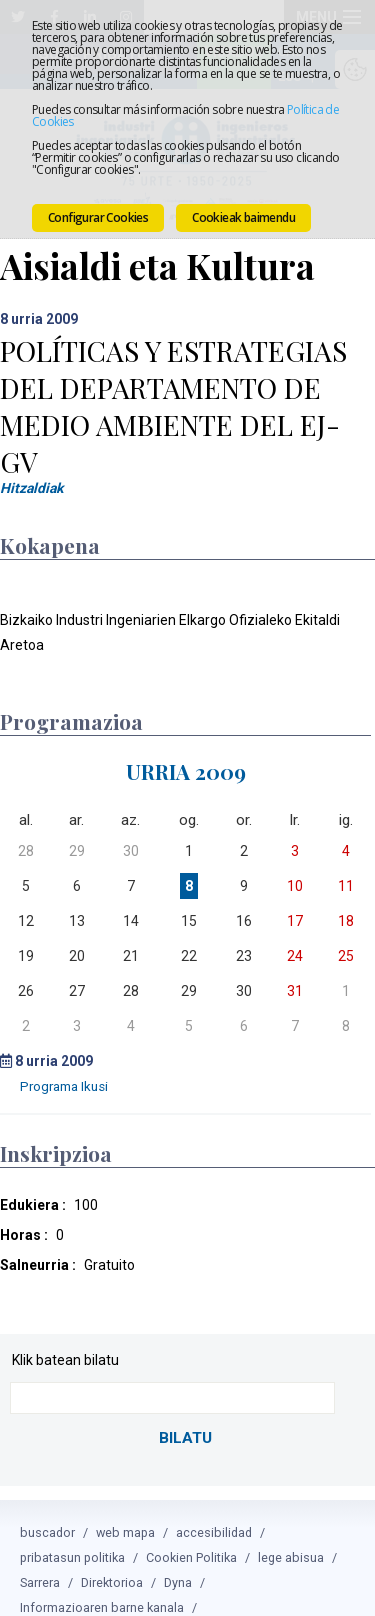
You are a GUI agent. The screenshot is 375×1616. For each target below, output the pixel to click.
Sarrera (40, 1558)
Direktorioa (112, 1558)
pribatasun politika (72, 1533)
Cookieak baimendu (243, 217)
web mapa (125, 1508)
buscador (47, 1508)
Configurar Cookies (98, 217)
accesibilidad (214, 1508)
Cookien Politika (191, 1533)
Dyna (178, 1558)
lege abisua (291, 1533)
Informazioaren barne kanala (102, 1583)
